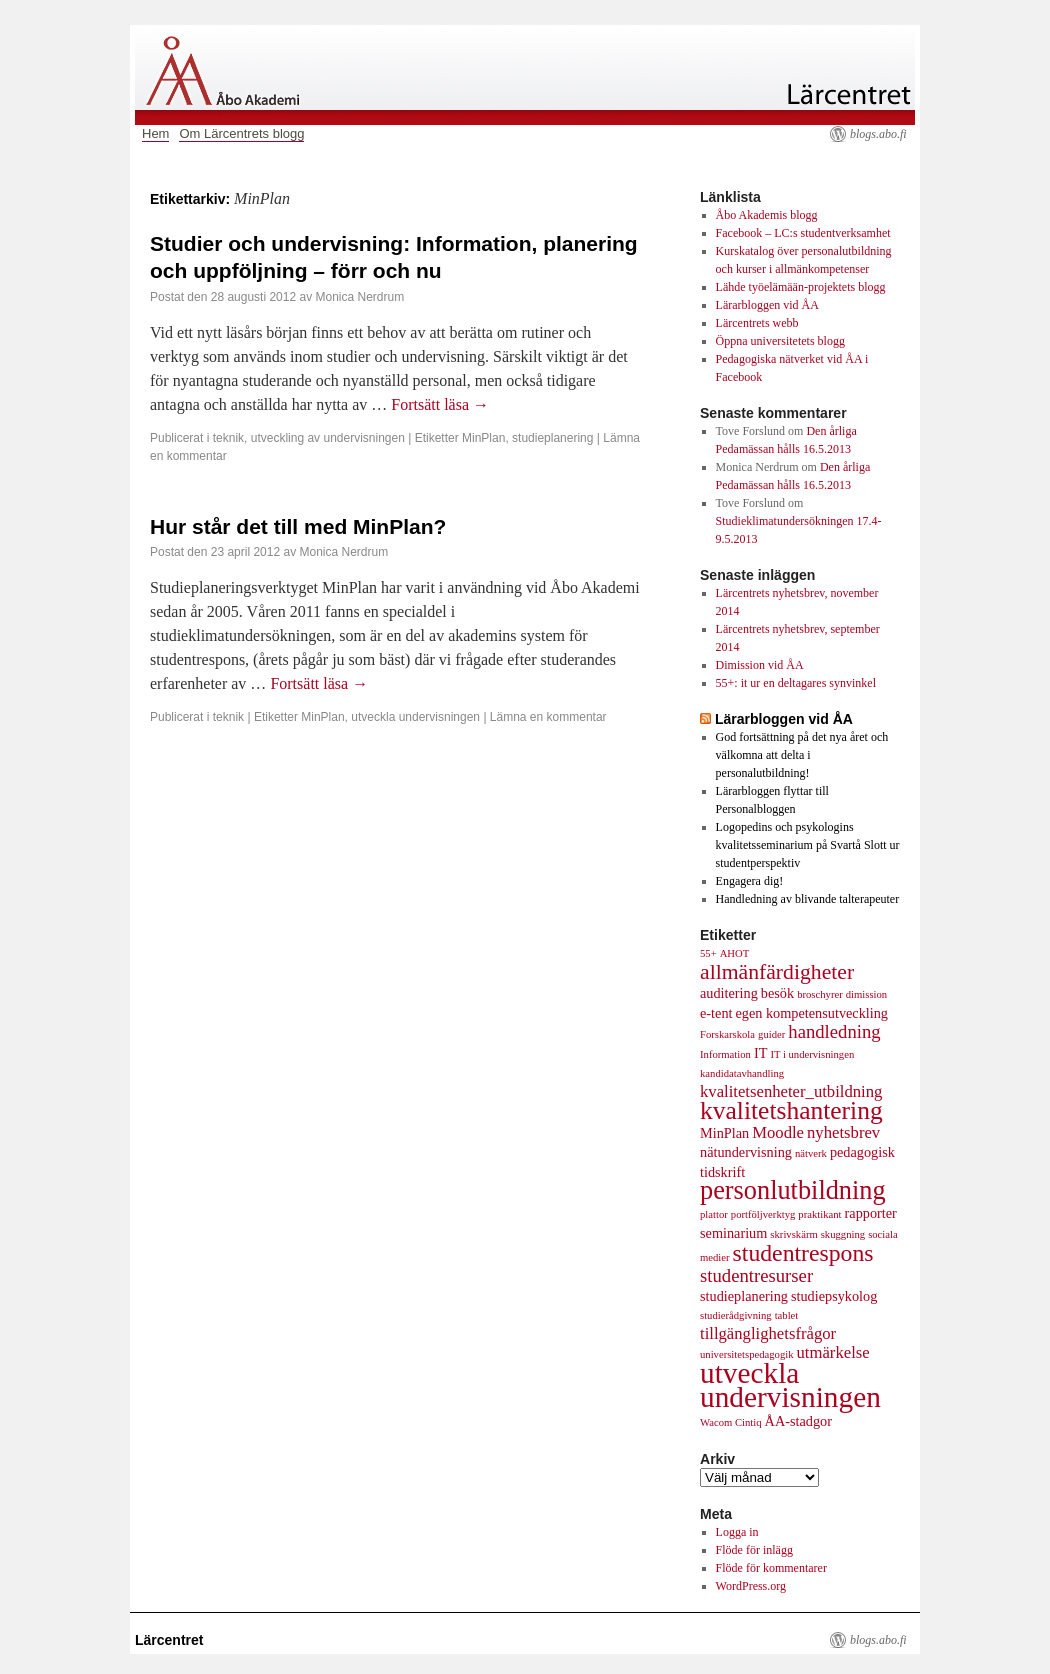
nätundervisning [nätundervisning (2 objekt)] (746, 1152)
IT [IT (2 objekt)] (760, 1053)
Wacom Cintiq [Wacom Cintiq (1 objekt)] (731, 1422)
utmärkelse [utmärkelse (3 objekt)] (833, 1352)
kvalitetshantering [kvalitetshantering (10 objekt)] (791, 1110)
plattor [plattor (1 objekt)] (714, 1214)
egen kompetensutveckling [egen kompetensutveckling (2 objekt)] (811, 1013)
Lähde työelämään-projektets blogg (801, 287)
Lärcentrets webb (757, 323)
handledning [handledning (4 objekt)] (834, 1031)
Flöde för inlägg (754, 1550)
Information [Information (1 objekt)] (725, 1054)
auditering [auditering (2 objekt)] (729, 993)
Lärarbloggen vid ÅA (767, 305)
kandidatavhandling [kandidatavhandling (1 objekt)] (742, 1073)
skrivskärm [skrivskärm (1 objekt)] (793, 1234)
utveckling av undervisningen (328, 438)
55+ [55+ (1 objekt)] (708, 953)
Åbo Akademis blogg (767, 215)
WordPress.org (751, 1586)
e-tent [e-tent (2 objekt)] (716, 1013)
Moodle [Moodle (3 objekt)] (778, 1132)
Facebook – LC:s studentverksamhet (803, 233)
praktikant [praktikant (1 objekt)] (819, 1214)
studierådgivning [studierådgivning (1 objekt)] (736, 1315)
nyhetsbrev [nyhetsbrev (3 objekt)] (843, 1132)
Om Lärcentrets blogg (241, 133)
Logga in (737, 1532)
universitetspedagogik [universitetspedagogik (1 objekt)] (747, 1354)
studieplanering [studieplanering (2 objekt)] (744, 1296)
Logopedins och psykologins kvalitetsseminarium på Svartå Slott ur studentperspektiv (808, 845)
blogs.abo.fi (878, 134)
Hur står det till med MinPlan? (298, 526)
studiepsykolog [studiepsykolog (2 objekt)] (834, 1296)
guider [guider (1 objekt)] (771, 1034)
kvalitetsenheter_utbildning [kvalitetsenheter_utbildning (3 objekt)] (791, 1091)
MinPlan (483, 438)
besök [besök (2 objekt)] (777, 993)
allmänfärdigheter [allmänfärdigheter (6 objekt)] (777, 972)
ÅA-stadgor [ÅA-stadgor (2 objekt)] (798, 1421)
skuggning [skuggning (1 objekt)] (843, 1234)
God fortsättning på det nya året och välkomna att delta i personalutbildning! (802, 755)
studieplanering (552, 438)
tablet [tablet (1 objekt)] (787, 1315)
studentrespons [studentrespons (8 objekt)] (803, 1253)
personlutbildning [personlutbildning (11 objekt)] (793, 1190)
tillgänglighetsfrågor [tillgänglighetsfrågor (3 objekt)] (768, 1333)
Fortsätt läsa (440, 404)
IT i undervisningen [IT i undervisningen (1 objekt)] (812, 1054)
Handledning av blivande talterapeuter (808, 899)
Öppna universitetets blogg (780, 341)
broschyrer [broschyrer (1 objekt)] (820, 994)
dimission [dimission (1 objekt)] (866, 994)
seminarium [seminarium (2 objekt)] (733, 1233)
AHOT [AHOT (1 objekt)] (735, 953)
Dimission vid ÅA (760, 665)
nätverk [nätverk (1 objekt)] (811, 1153)
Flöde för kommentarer (771, 1568)
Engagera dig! (750, 881)
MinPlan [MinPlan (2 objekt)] (724, 1133)
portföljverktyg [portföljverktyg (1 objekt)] (763, 1214)
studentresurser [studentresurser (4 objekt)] (756, 1275)
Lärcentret (169, 1640)
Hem (155, 133)
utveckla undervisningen (415, 717)
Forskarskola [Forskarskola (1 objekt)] (727, 1034)
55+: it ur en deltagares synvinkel (796, 683)
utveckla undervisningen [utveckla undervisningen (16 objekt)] (790, 1385)
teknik (228, 438)
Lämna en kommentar (548, 717)
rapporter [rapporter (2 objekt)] (871, 1213)
